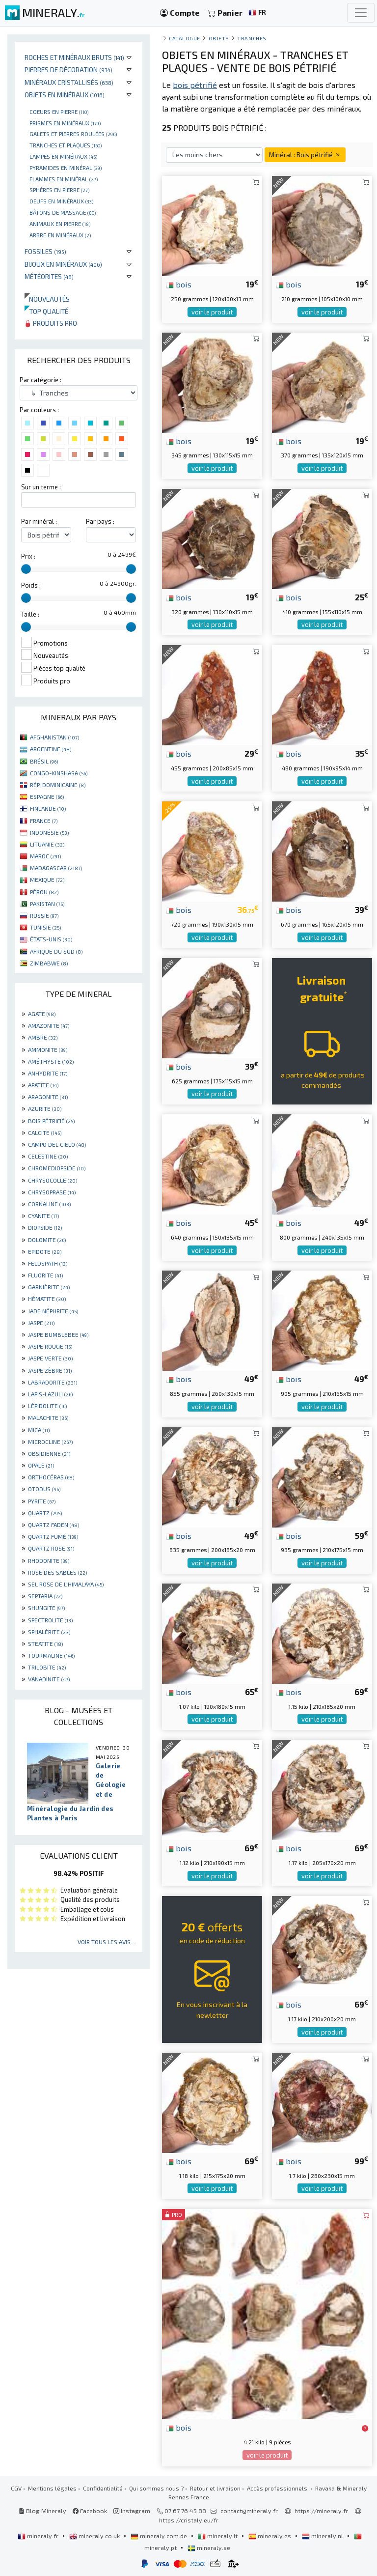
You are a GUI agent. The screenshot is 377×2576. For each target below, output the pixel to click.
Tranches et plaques (65, 145)
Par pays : (100, 521)
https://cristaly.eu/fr (188, 2520)
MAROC (45, 855)
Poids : (31, 585)
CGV (16, 2488)
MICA (39, 1429)
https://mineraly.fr (321, 2510)
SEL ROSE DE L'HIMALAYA (66, 1584)
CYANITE (43, 1215)
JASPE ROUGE (50, 1346)
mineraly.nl (323, 2535)
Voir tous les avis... (106, 1941)
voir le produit (212, 312)
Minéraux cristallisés (69, 82)
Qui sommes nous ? (156, 2488)
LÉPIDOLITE (47, 1405)
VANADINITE (49, 1678)
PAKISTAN (47, 903)
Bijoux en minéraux (63, 264)
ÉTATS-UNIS (51, 938)
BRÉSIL (44, 761)
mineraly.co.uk (95, 2535)
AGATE (41, 1013)
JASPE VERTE (50, 1358)
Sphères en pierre (59, 189)
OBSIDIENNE (49, 1453)
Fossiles (45, 251)
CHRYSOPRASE (52, 1192)
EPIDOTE (44, 1251)
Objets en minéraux (65, 94)
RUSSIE (44, 915)
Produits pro (51, 323)
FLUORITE (45, 1275)
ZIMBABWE (49, 963)
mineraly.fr (39, 2535)
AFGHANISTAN (54, 737)
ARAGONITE (48, 1096)
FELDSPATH (47, 1263)
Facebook (90, 2510)
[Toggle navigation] (361, 13)
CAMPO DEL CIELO (57, 1144)
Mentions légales (52, 2488)
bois (178, 284)
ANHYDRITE (47, 1073)
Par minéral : (39, 521)
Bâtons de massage (62, 212)
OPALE (41, 1465)
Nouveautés (47, 299)
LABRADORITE (52, 1382)
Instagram (131, 2510)
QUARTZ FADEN (53, 1524)
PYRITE (41, 1501)
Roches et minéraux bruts (74, 57)
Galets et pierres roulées (73, 133)
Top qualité (46, 311)
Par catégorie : (40, 380)
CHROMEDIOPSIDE (56, 1167)
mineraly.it (218, 2535)
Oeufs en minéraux (61, 201)
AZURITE (44, 1108)
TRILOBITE (47, 1667)
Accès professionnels (278, 2488)
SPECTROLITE (50, 1619)
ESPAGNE (47, 796)
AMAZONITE (48, 1025)
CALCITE (44, 1132)
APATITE (43, 1084)
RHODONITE (48, 1560)
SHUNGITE (46, 1607)
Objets (219, 38)
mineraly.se (209, 2547)
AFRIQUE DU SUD (56, 951)
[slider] (26, 569)
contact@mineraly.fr (249, 2510)
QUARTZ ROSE (51, 1548)
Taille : (30, 614)
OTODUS (44, 1488)
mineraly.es (270, 2535)
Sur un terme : (41, 487)
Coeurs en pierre (58, 111)
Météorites (49, 276)
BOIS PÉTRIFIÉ (51, 1120)
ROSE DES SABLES (57, 1572)
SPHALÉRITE (49, 1631)
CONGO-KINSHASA (58, 772)
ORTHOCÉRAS (51, 1476)
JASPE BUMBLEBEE (58, 1334)
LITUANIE (47, 844)
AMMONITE (47, 1049)
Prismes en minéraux (65, 122)
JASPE (41, 1322)
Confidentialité (103, 2488)
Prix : (28, 556)
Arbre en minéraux (60, 234)
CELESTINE (48, 1156)
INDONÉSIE (49, 832)
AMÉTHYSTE (51, 1061)
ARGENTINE (50, 748)
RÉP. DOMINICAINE (57, 784)
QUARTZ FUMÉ (53, 1536)
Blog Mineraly (42, 2510)
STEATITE (45, 1643)
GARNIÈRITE (49, 1286)
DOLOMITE (47, 1239)
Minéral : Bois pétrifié (305, 154)
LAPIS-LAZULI (50, 1393)
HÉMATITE (47, 1298)
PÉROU (44, 891)
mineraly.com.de (159, 2535)
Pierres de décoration (68, 69)
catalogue (184, 38)
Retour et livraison (215, 2488)
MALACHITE (48, 1417)
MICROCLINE (50, 1441)
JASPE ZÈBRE (50, 1370)
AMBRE (42, 1037)
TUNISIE (45, 927)
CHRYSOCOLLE (52, 1180)
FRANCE (43, 820)
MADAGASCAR (56, 867)
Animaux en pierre (59, 223)
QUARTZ (45, 1512)
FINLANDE (48, 808)
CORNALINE (49, 1203)
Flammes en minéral (63, 178)
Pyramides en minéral (65, 167)
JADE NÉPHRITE (53, 1310)
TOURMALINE (51, 1655)
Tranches (251, 38)
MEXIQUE (47, 879)
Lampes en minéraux (63, 156)
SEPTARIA (45, 1595)
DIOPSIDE (45, 1227)
